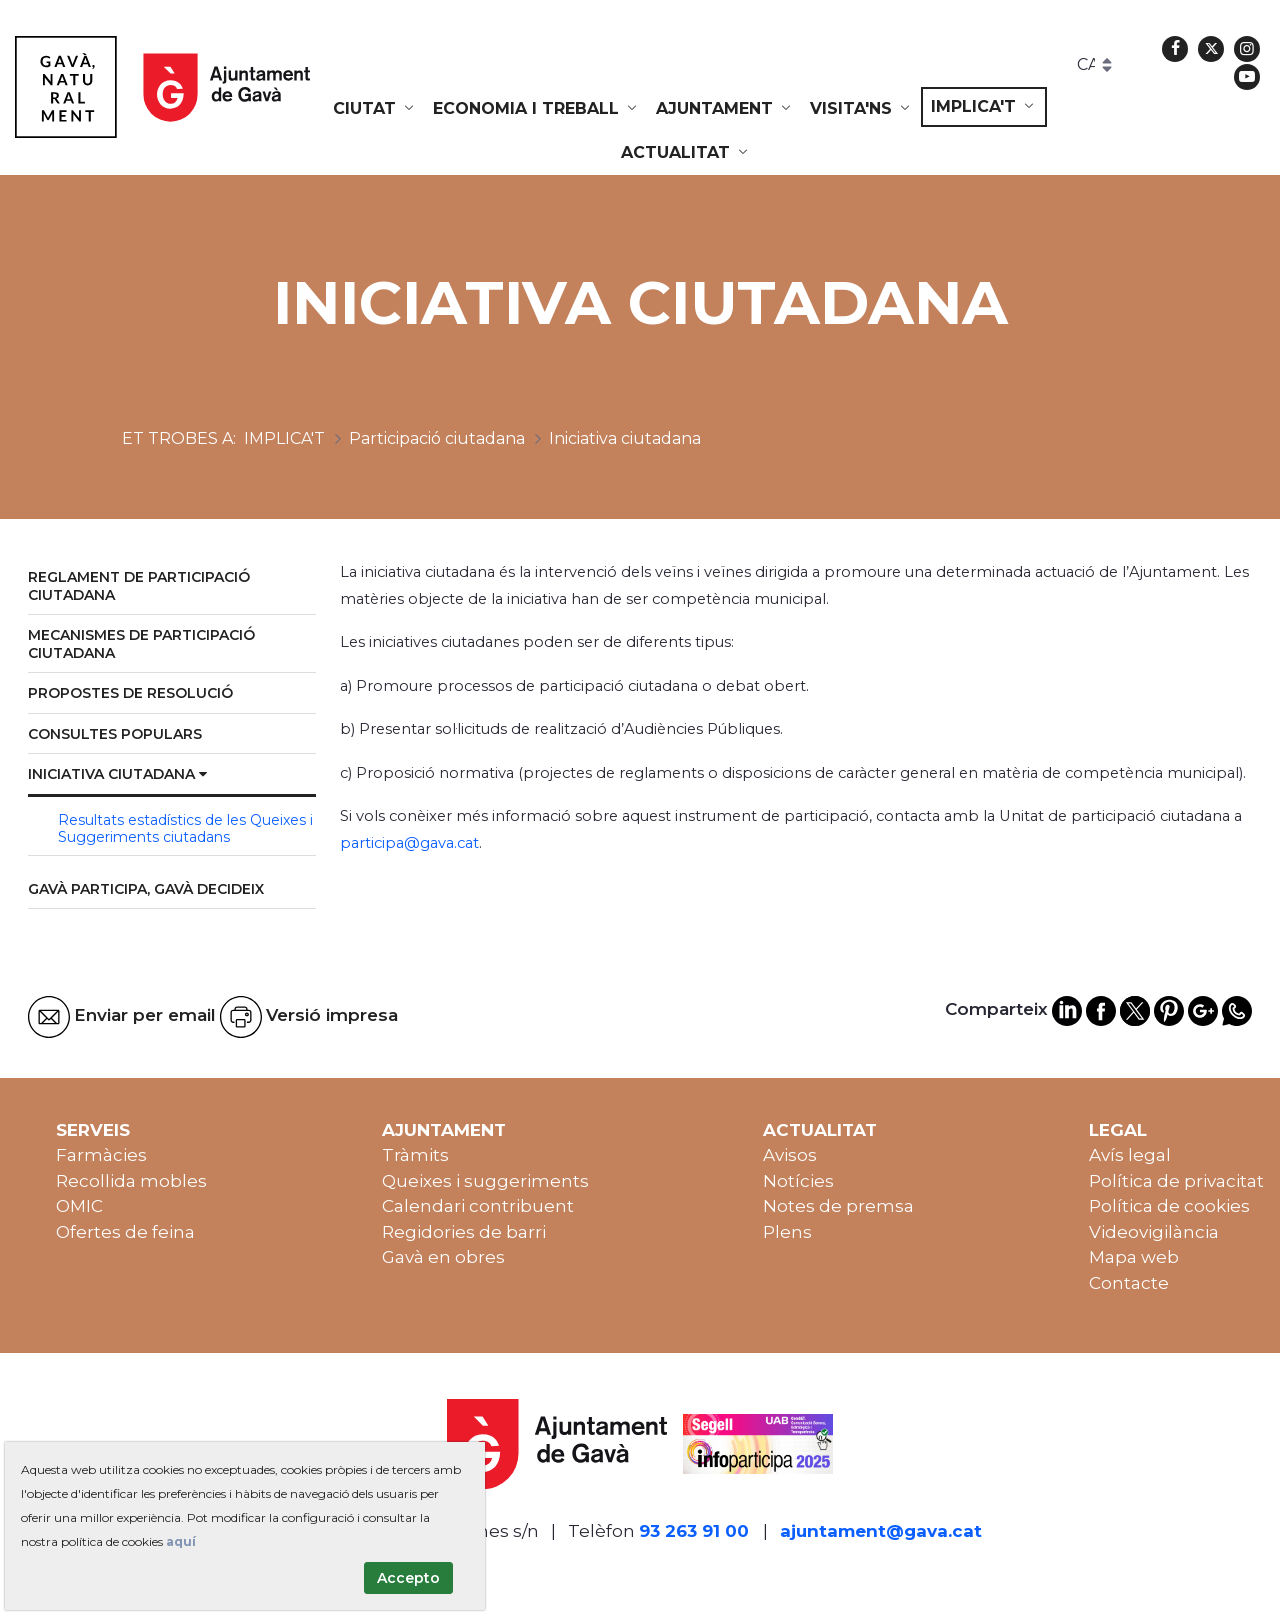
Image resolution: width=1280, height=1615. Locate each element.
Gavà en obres (443, 1257)
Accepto (408, 1578)
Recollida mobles (131, 1181)
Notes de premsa (838, 1206)
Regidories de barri (464, 1232)
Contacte (1129, 1283)
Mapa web (1134, 1257)
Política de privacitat (1176, 1181)
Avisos (790, 1155)
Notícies (798, 1181)
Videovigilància (1154, 1232)
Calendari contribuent (478, 1206)
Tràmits (415, 1155)
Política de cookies (1169, 1206)
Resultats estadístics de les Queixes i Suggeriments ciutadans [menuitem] (185, 829)
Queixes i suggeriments (485, 1181)
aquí (181, 1541)
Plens (787, 1232)
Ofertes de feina (125, 1232)
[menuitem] (375, 109)
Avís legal (1130, 1155)
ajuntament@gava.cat (881, 1531)
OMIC (79, 1206)
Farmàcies (101, 1155)
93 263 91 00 (694, 1531)
